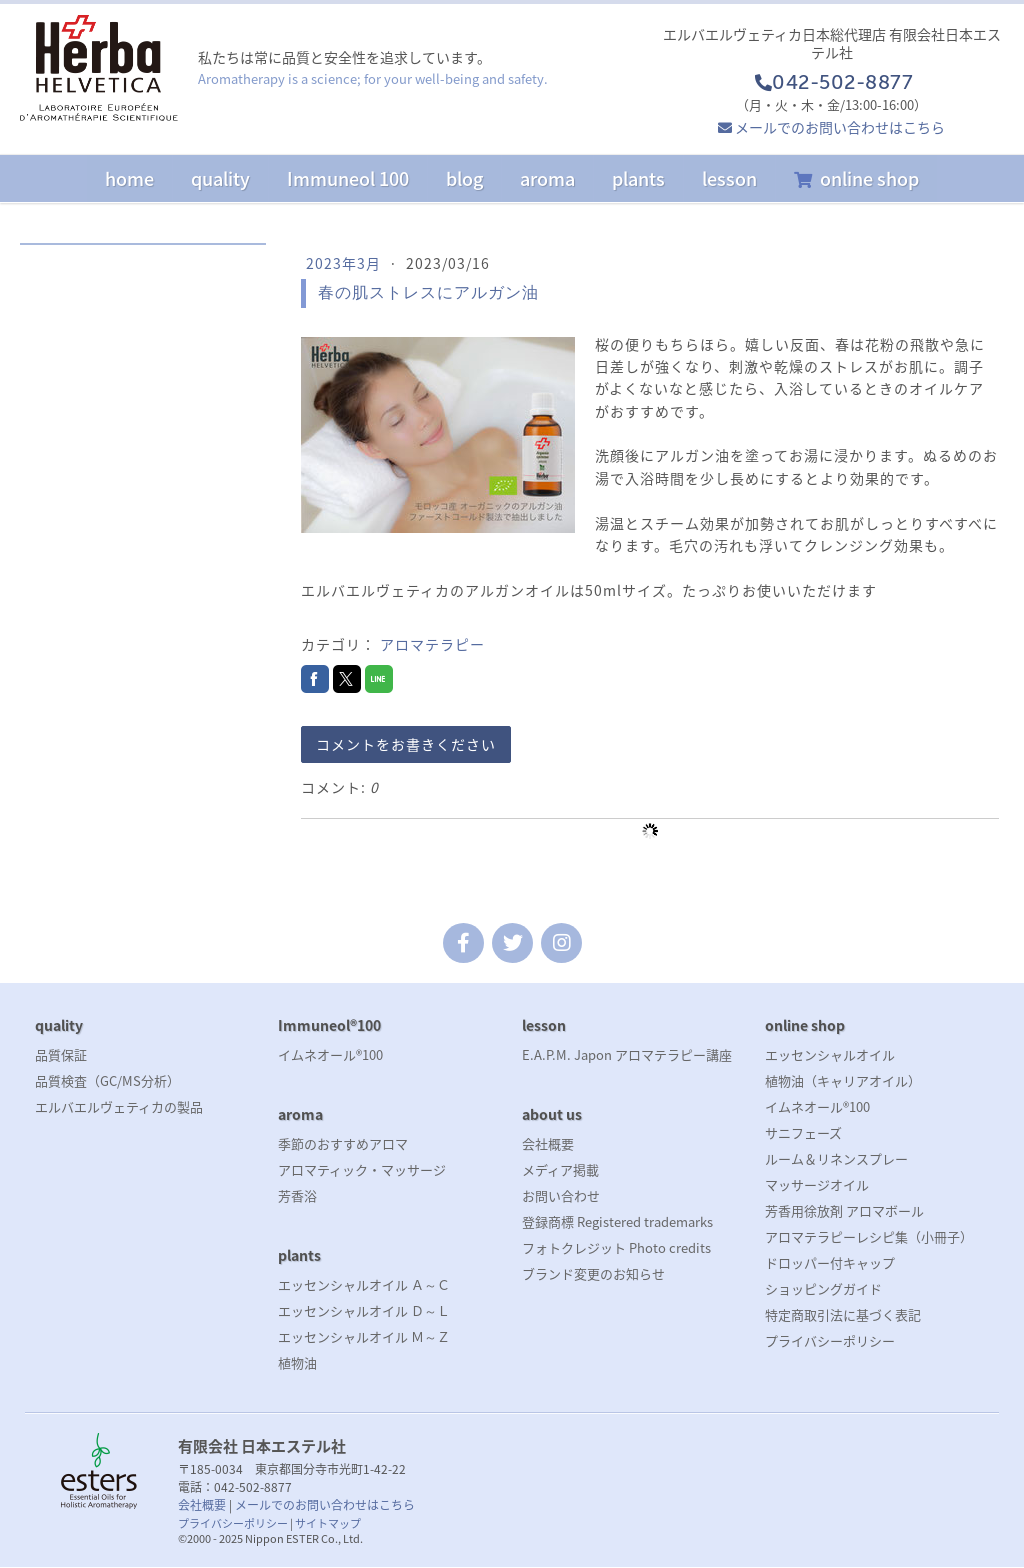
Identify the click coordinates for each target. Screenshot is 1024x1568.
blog (464, 178)
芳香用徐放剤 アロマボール (844, 1210)
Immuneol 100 (348, 178)
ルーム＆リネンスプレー (836, 1158)
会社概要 (548, 1143)
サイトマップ (328, 1523)
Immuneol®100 (329, 1025)
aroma (547, 178)
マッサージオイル (817, 1184)
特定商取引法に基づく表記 (843, 1314)
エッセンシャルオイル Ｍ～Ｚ (364, 1336)
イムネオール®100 (330, 1054)
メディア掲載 (560, 1169)
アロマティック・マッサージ (362, 1169)
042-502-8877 (831, 84)
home (129, 178)
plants (638, 178)
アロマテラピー (432, 644)
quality (220, 178)
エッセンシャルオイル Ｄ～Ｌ (364, 1310)
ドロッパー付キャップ (830, 1262)
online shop (869, 178)
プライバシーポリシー (830, 1340)
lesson (729, 178)
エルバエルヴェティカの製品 (119, 1106)
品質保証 (61, 1054)
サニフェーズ (803, 1132)
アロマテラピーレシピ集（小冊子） (869, 1236)
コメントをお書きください (406, 744)
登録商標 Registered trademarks (617, 1221)
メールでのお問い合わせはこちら (840, 127)
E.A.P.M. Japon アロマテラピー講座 (627, 1054)
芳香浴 (297, 1195)
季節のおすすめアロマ (343, 1143)
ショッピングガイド (823, 1288)
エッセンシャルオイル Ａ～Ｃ (364, 1284)
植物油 (297, 1362)
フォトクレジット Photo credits (616, 1247)
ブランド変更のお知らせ (593, 1273)
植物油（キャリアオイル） (843, 1080)
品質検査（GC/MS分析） (107, 1080)
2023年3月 (345, 263)
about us (552, 1114)
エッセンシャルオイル (830, 1054)
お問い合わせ (561, 1195)
